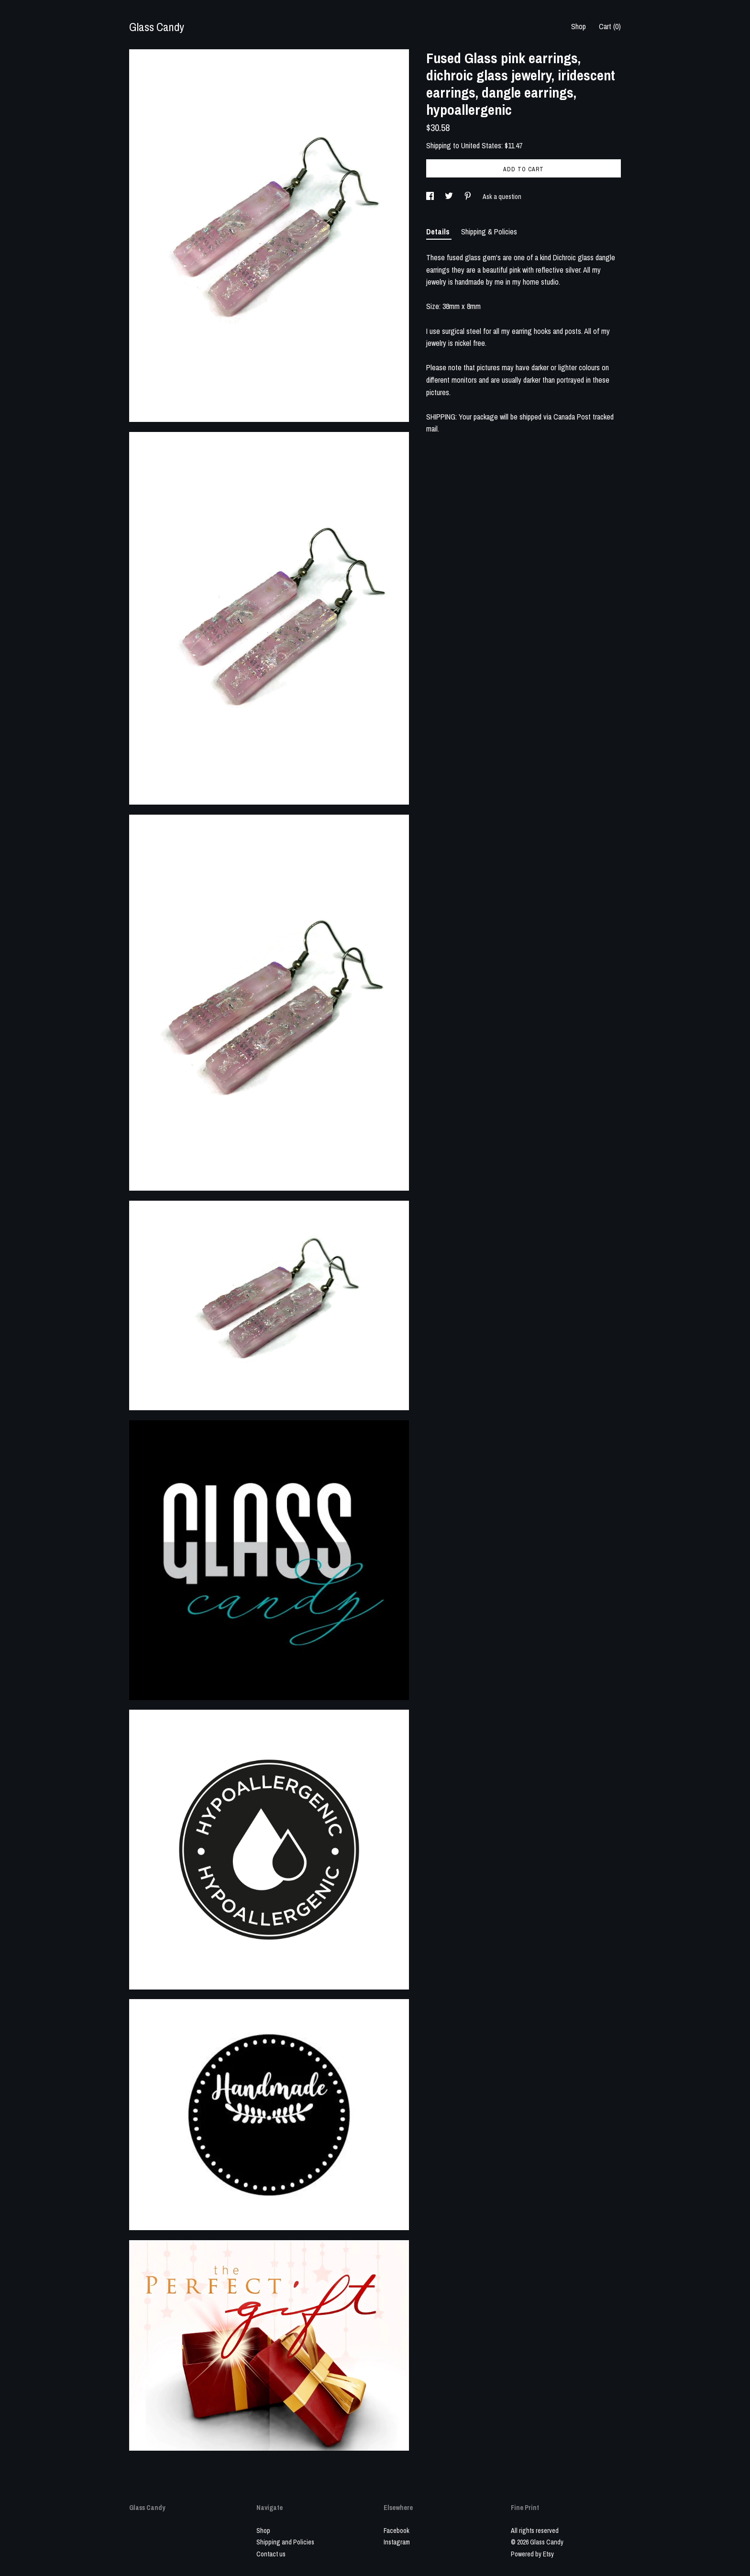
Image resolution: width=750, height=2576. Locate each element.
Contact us (271, 2554)
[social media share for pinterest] (468, 196)
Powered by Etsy (532, 2554)
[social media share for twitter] (449, 196)
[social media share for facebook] (430, 196)
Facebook (396, 2530)
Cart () (610, 26)
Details (439, 231)
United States (481, 145)
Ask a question (502, 196)
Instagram (397, 2542)
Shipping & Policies (489, 231)
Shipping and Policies (285, 2542)
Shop (578, 26)
